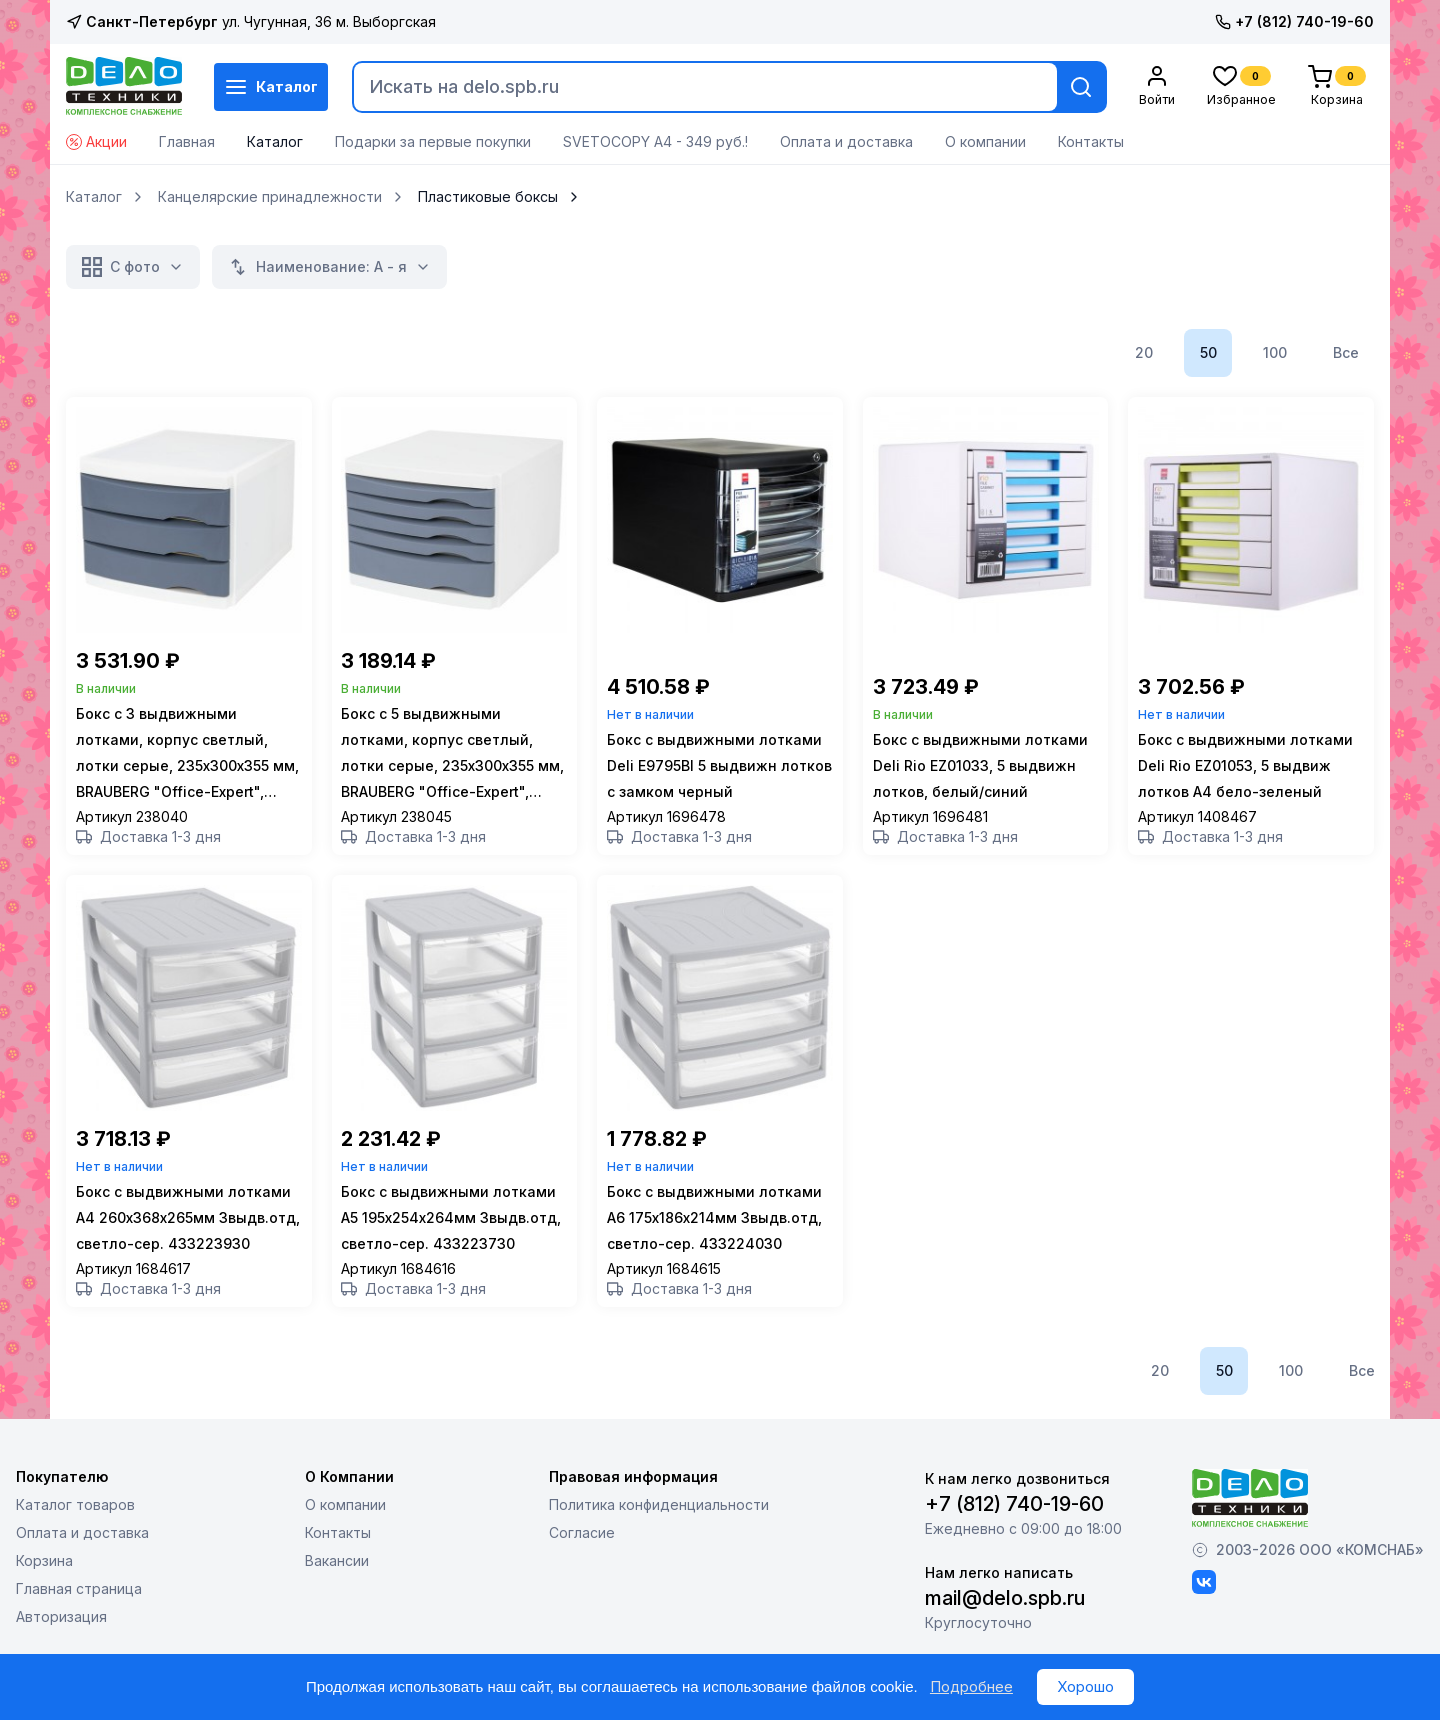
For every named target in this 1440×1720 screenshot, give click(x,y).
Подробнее (971, 1686)
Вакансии (337, 1597)
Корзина (44, 1597)
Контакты (1091, 141)
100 (1275, 352)
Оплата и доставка (846, 141)
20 (1144, 352)
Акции (96, 141)
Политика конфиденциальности (659, 1541)
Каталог (271, 87)
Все (1346, 352)
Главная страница (79, 1625)
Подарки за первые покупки (433, 141)
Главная (187, 141)
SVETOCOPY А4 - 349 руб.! (655, 141)
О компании (985, 141)
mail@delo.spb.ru (1005, 1635)
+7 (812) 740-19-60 (1294, 21)
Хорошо (1085, 1686)
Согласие (582, 1569)
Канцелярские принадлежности (270, 197)
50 (1208, 352)
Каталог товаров (75, 1541)
